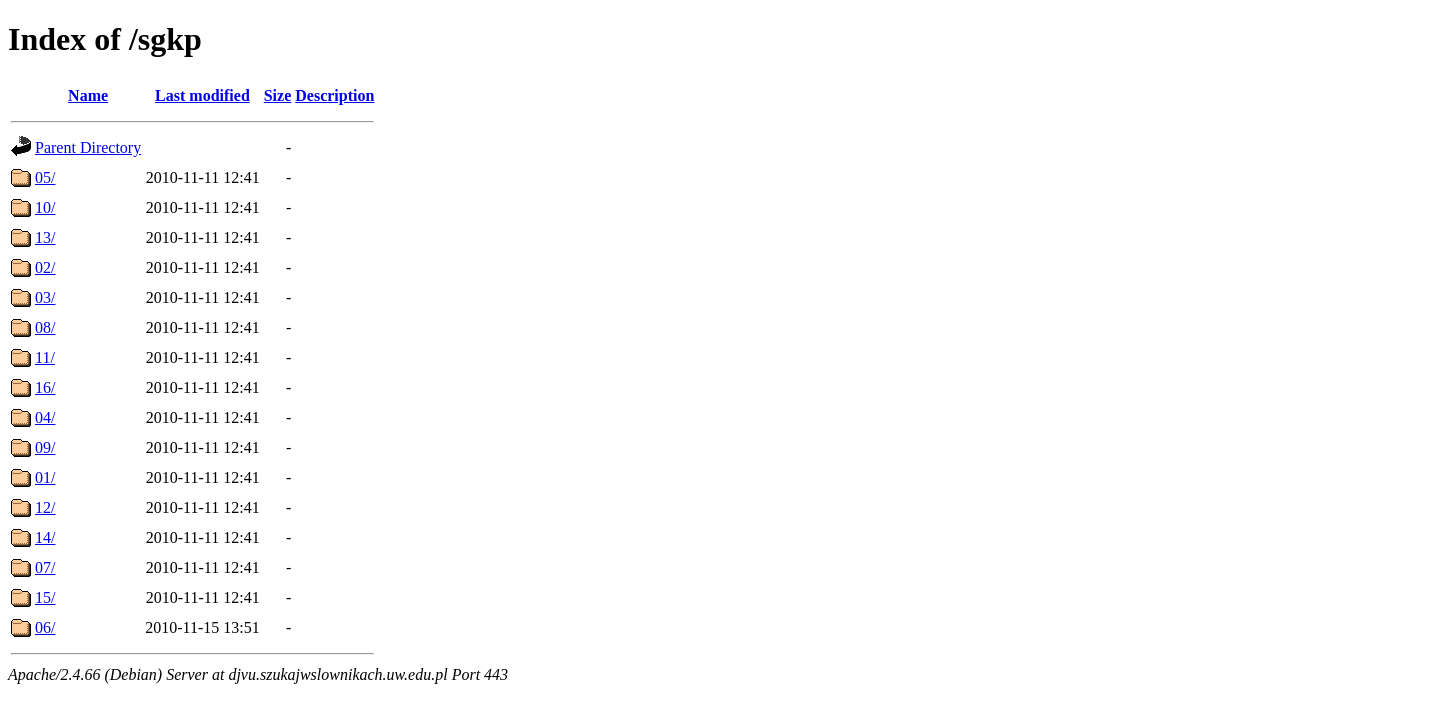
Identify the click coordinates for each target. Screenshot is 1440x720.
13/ (45, 237)
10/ (45, 207)
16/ (45, 387)
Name (88, 95)
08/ (45, 327)
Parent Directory (88, 147)
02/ (45, 267)
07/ (45, 567)
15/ (45, 597)
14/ (45, 537)
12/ (45, 507)
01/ (45, 477)
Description (334, 95)
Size (278, 95)
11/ (45, 357)
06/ (45, 627)
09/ (45, 447)
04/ (45, 417)
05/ (45, 177)
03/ (45, 297)
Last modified (202, 95)
